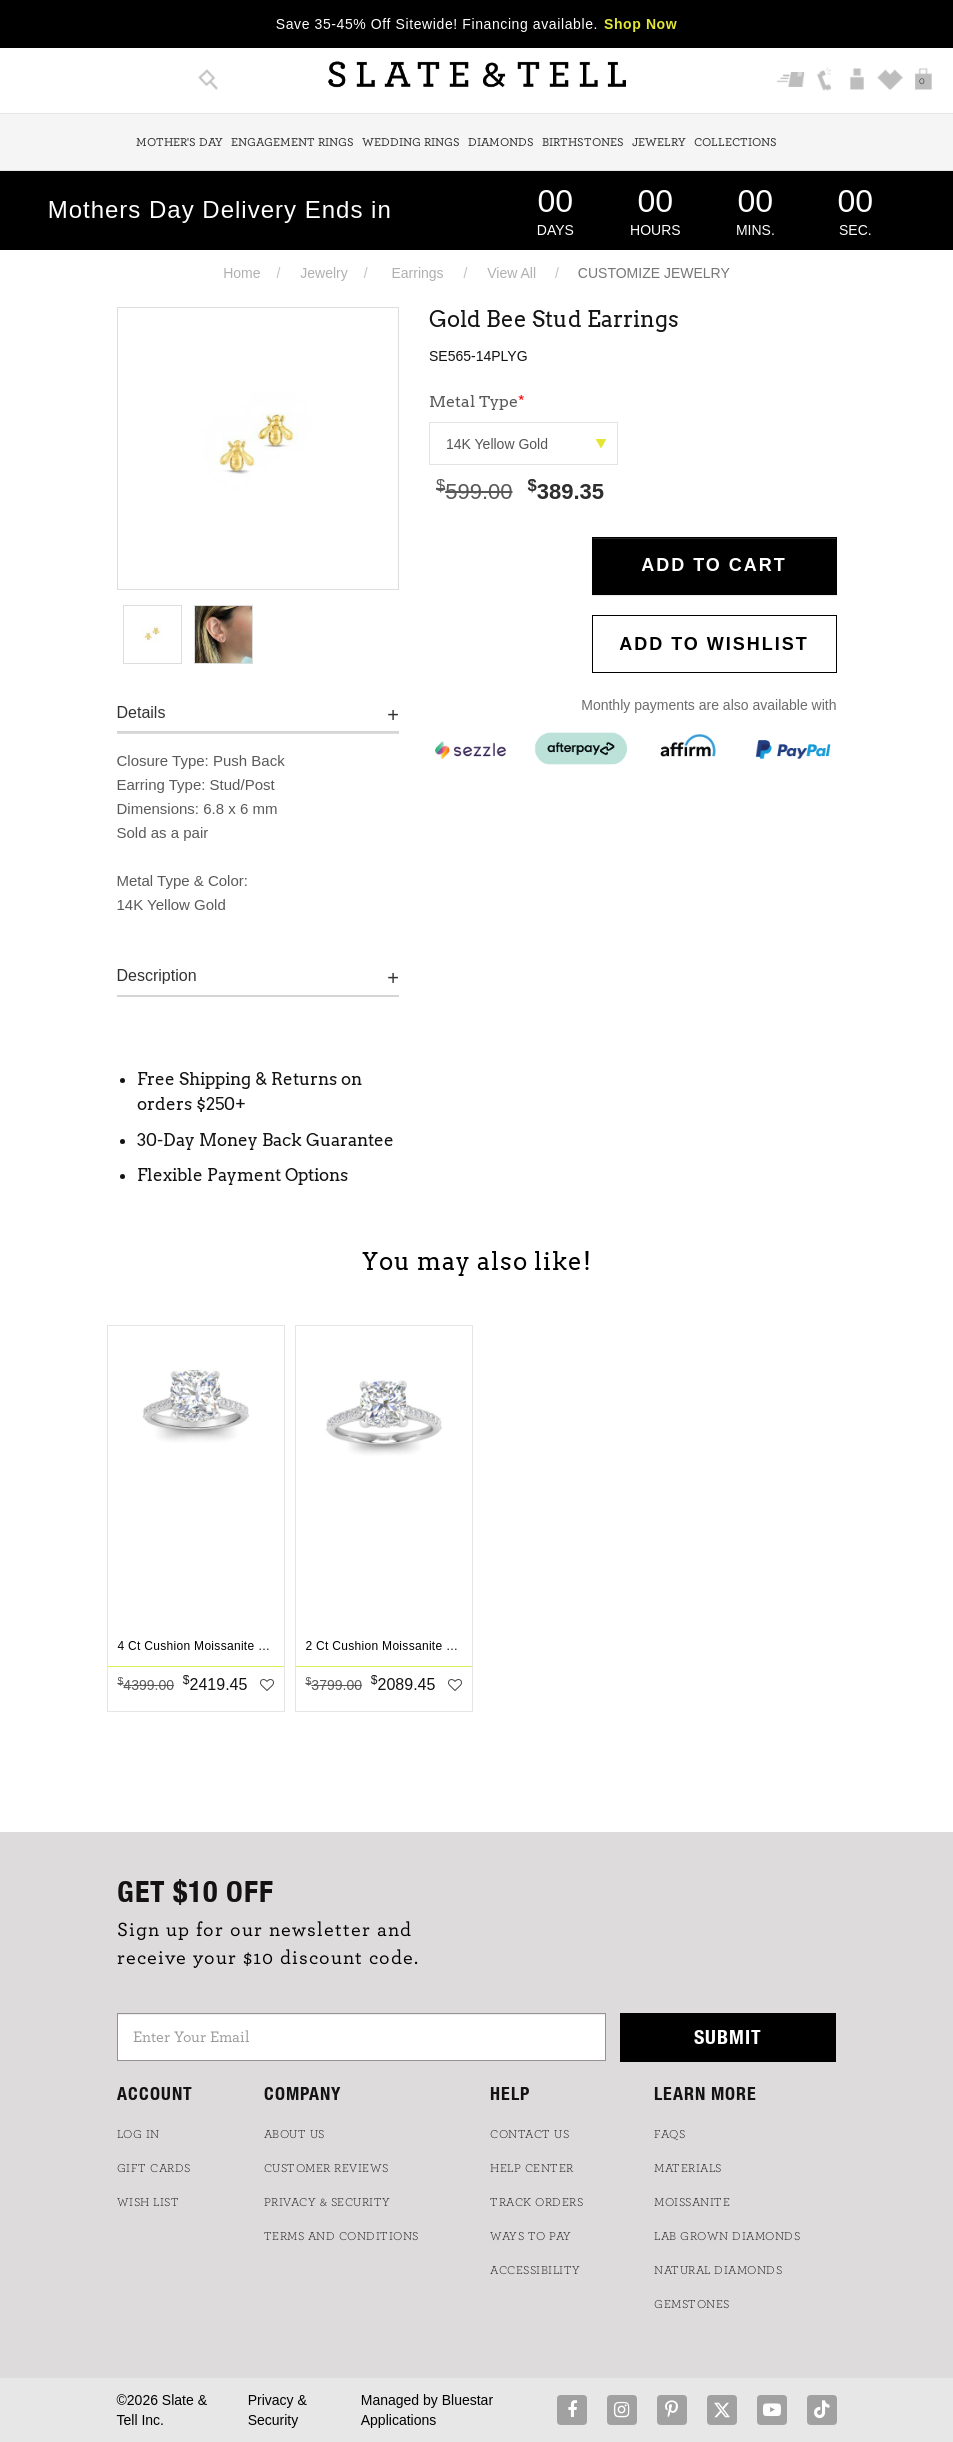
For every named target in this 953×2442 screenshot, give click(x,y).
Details (141, 712)
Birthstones (583, 142)
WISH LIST (148, 2202)
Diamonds (501, 142)
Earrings (417, 273)
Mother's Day (179, 142)
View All (511, 273)
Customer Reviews (326, 2168)
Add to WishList (714, 644)
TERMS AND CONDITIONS (341, 2236)
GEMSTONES (692, 2304)
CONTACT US (529, 2134)
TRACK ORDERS (536, 2202)
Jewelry (659, 142)
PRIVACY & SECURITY (327, 2202)
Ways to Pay (531, 2236)
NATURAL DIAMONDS (718, 2270)
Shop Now (640, 24)
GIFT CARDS (154, 2168)
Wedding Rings (411, 142)
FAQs (669, 2134)
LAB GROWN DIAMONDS (727, 2236)
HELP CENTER (532, 2168)
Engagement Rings (292, 142)
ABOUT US (294, 2134)
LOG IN (138, 2134)
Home (241, 273)
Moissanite (692, 2202)
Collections (735, 142)
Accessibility (535, 2270)
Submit (728, 2036)
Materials (688, 2168)
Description (157, 975)
